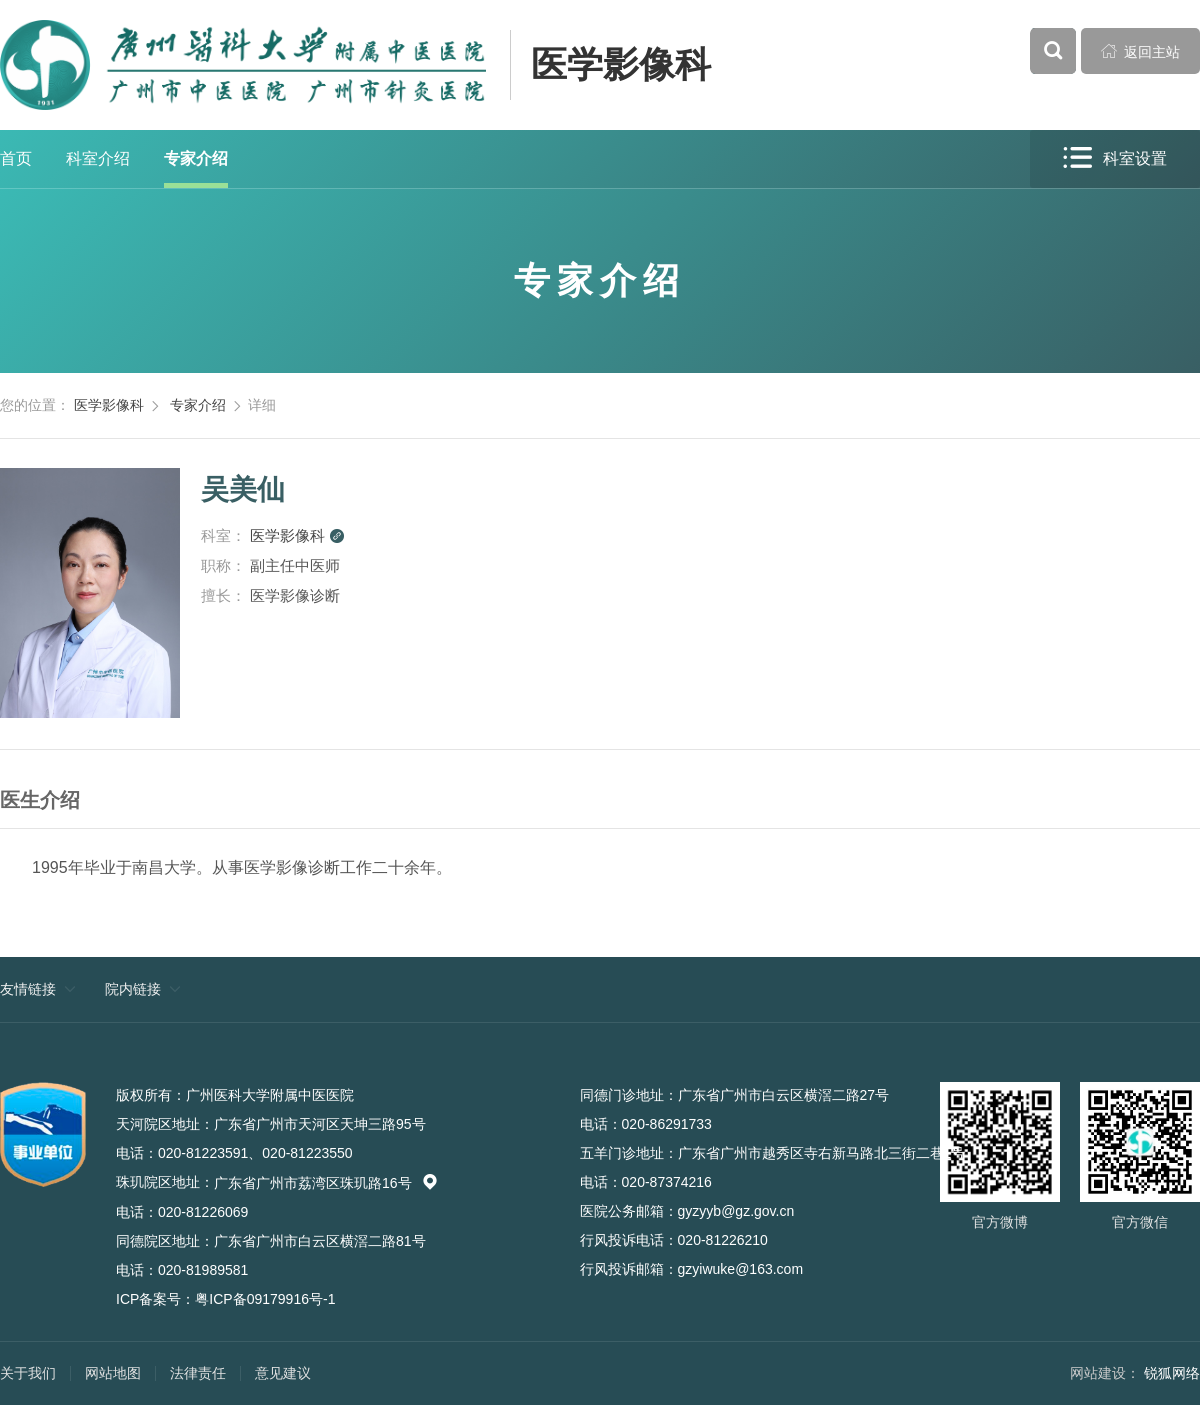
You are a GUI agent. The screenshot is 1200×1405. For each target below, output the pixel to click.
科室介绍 (98, 158)
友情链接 (28, 989)
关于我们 (28, 1373)
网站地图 (113, 1373)
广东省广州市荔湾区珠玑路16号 (326, 1183)
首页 (16, 158)
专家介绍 (196, 158)
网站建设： (1105, 1373)
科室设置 (1115, 158)
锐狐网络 (1172, 1373)
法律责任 (198, 1373)
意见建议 (283, 1373)
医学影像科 (621, 64)
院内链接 (133, 989)
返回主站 (1141, 51)
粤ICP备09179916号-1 (265, 1299)
